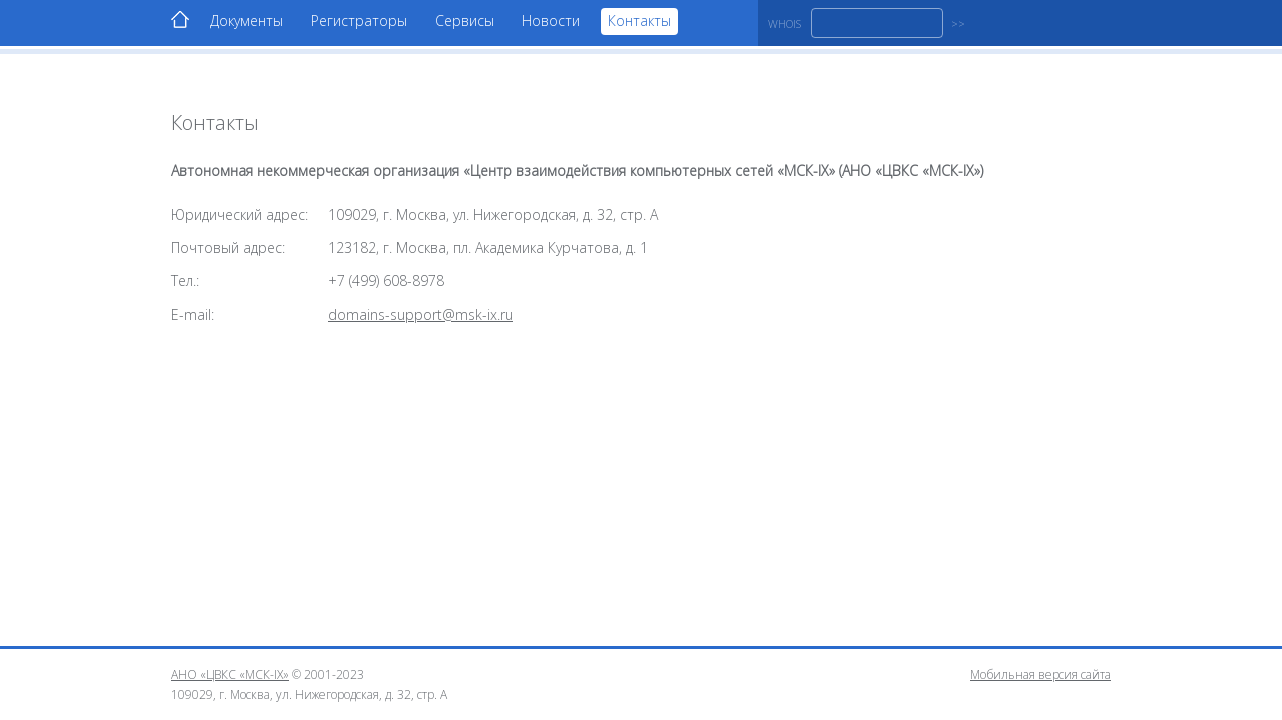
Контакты (639, 20)
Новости (551, 20)
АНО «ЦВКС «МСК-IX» (230, 674)
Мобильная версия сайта (1040, 674)
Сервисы (464, 20)
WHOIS (784, 23)
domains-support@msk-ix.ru (420, 314)
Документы (246, 20)
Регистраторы (359, 20)
